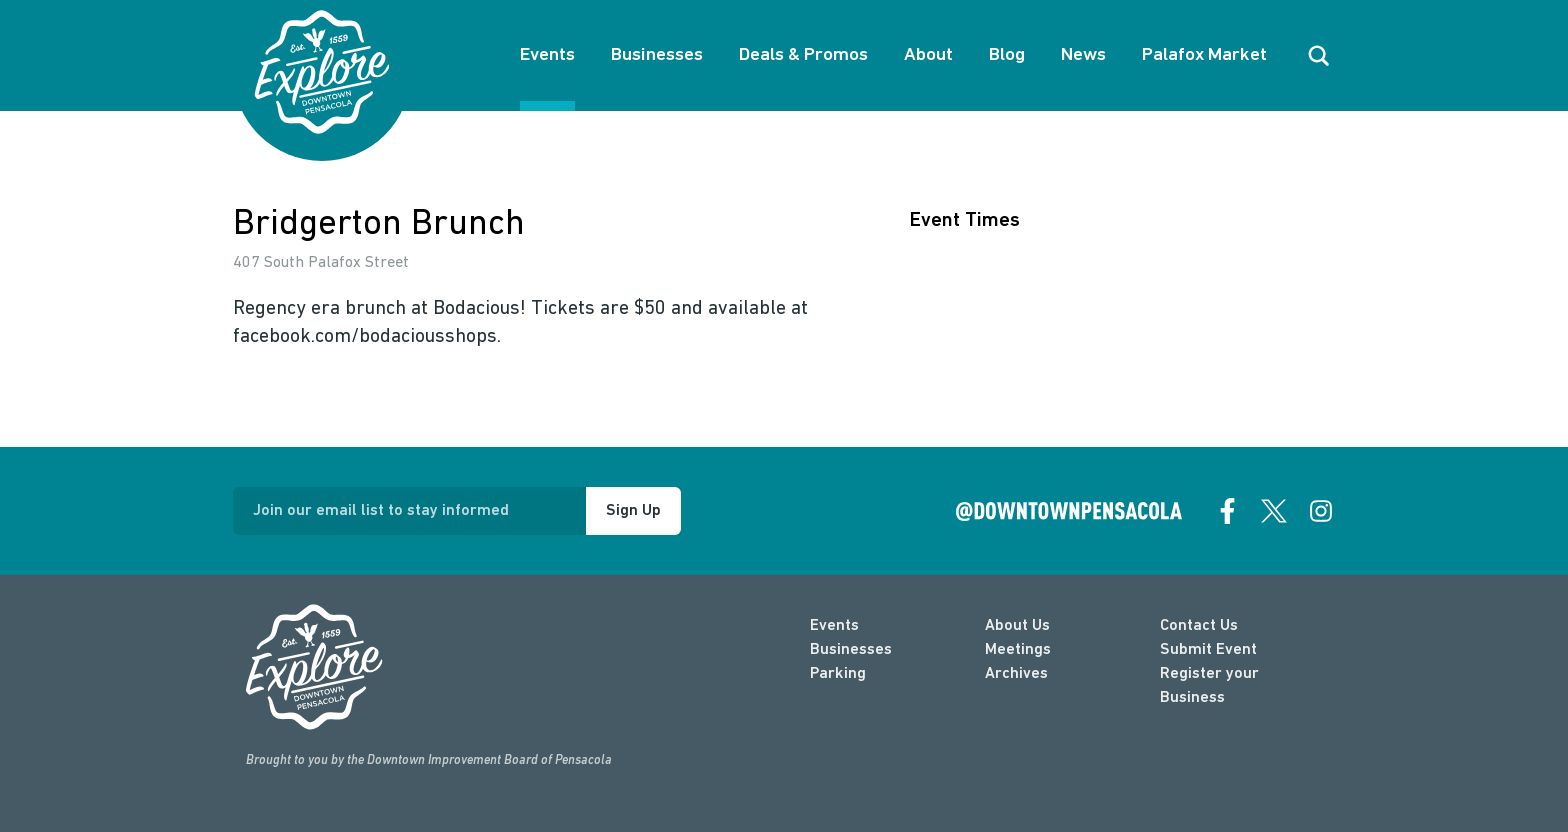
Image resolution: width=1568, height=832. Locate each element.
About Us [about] (1017, 626)
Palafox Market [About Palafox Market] (1204, 55)
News (1083, 55)
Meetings (1018, 650)
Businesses (657, 55)
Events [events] (834, 626)
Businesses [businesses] (851, 650)
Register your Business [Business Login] (1209, 686)
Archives (1016, 674)
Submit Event (1208, 650)
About (928, 55)
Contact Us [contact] (1199, 626)
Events (547, 55)
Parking (838, 674)
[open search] (1319, 56)
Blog (1007, 55)
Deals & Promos (803, 55)
